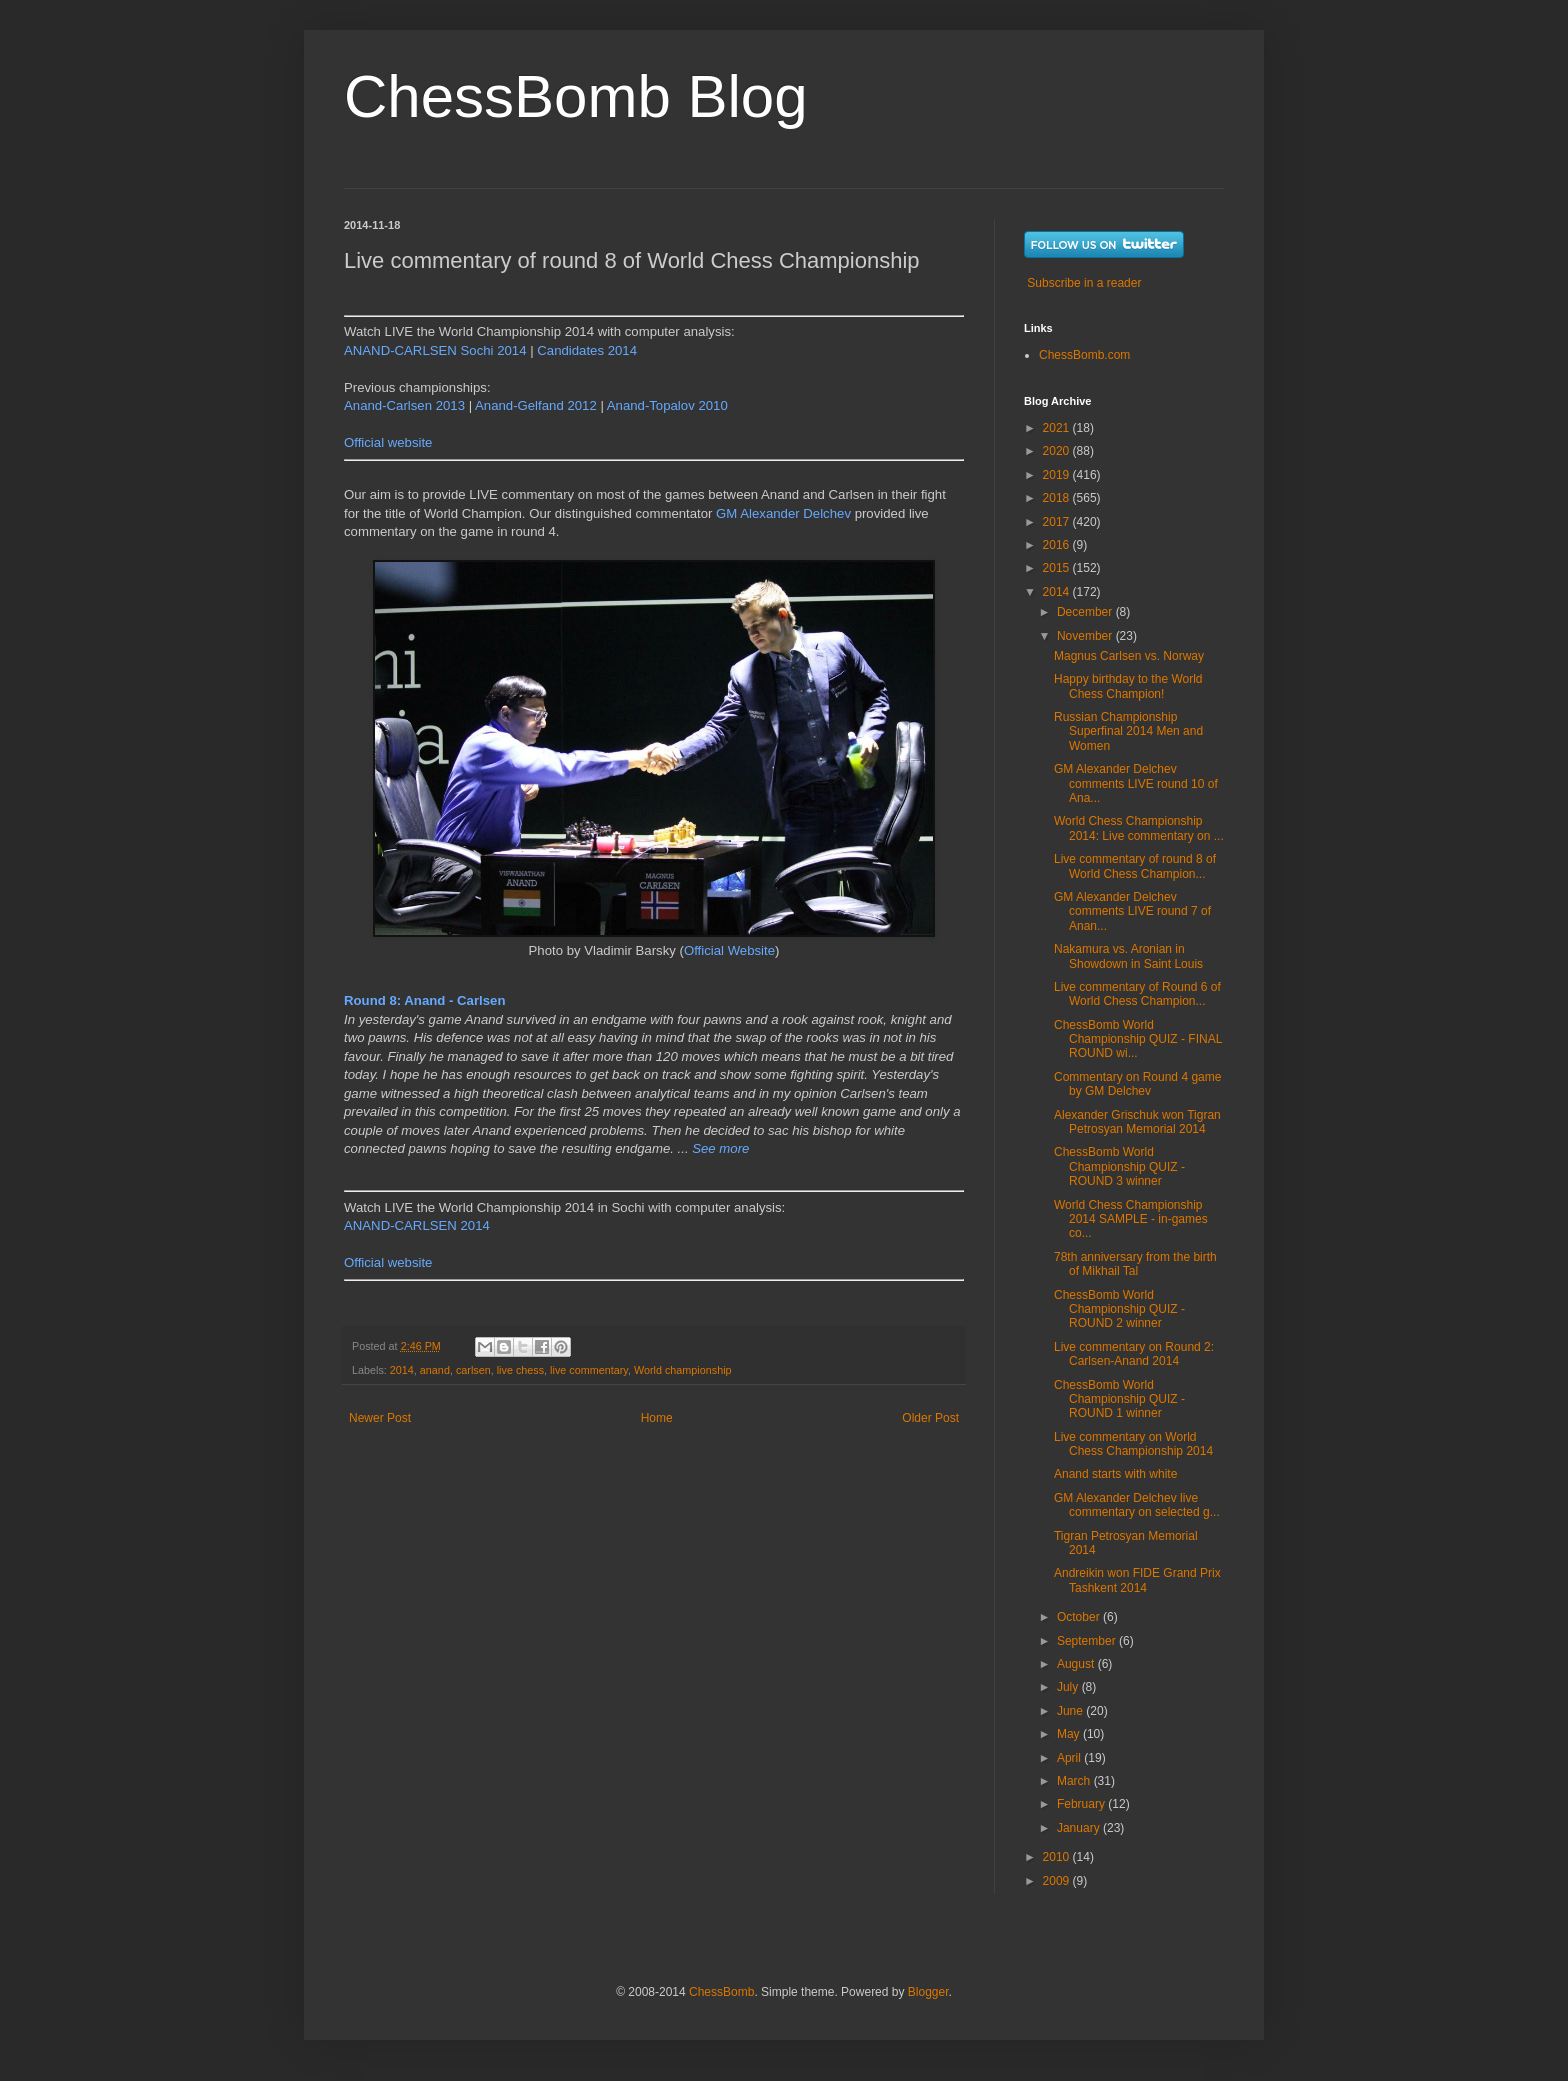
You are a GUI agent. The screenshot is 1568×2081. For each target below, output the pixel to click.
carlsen (473, 1370)
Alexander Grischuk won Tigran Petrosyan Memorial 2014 (1137, 1122)
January (1080, 1828)
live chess (520, 1370)
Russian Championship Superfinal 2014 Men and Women (1128, 731)
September (1088, 1641)
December (1086, 612)
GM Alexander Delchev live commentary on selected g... (1137, 1505)
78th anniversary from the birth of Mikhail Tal (1135, 1264)
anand (435, 1370)
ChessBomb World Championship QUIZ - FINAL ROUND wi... (1138, 1039)
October (1080, 1617)
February (1082, 1804)
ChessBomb (721, 1992)
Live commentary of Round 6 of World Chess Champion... (1137, 994)
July (1069, 1687)
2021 (1058, 428)
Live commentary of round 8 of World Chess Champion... (1135, 866)
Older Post (930, 1418)
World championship (683, 1370)
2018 (1058, 498)
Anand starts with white (1115, 1474)
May (1070, 1734)
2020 (1058, 451)
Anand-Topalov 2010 (667, 405)
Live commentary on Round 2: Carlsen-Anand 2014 (1134, 1354)
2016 (1058, 545)
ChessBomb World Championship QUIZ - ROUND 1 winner (1119, 1399)
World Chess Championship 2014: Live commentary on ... (1139, 828)
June (1071, 1711)
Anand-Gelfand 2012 (536, 405)
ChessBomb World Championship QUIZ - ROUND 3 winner (1119, 1166)
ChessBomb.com (1084, 355)
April (1070, 1758)
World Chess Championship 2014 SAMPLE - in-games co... (1131, 1219)
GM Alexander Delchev (783, 513)
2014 (402, 1370)
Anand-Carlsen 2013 (404, 405)
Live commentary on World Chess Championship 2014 (1133, 1444)
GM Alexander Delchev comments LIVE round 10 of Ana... (1136, 783)
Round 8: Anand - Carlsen (424, 1000)
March (1075, 1781)
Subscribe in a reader (1084, 283)
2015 (1058, 568)
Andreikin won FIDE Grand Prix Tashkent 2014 (1137, 1580)
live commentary (589, 1370)
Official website (388, 442)
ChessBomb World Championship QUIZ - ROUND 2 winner (1119, 1309)
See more (720, 1148)
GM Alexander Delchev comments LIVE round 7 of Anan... (1132, 911)
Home (657, 1418)
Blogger (928, 1992)
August (1077, 1664)
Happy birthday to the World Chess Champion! (1128, 686)
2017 (1058, 522)
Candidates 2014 (587, 350)
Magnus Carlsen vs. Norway (1129, 656)
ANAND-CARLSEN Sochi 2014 (435, 350)
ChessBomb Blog (576, 96)
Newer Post (380, 1418)
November (1086, 636)
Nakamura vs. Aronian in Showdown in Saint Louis (1128, 956)
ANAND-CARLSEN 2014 (417, 1225)
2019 (1058, 475)
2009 (1058, 1881)
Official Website (729, 950)
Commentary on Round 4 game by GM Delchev (1137, 1084)
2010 (1058, 1857)
